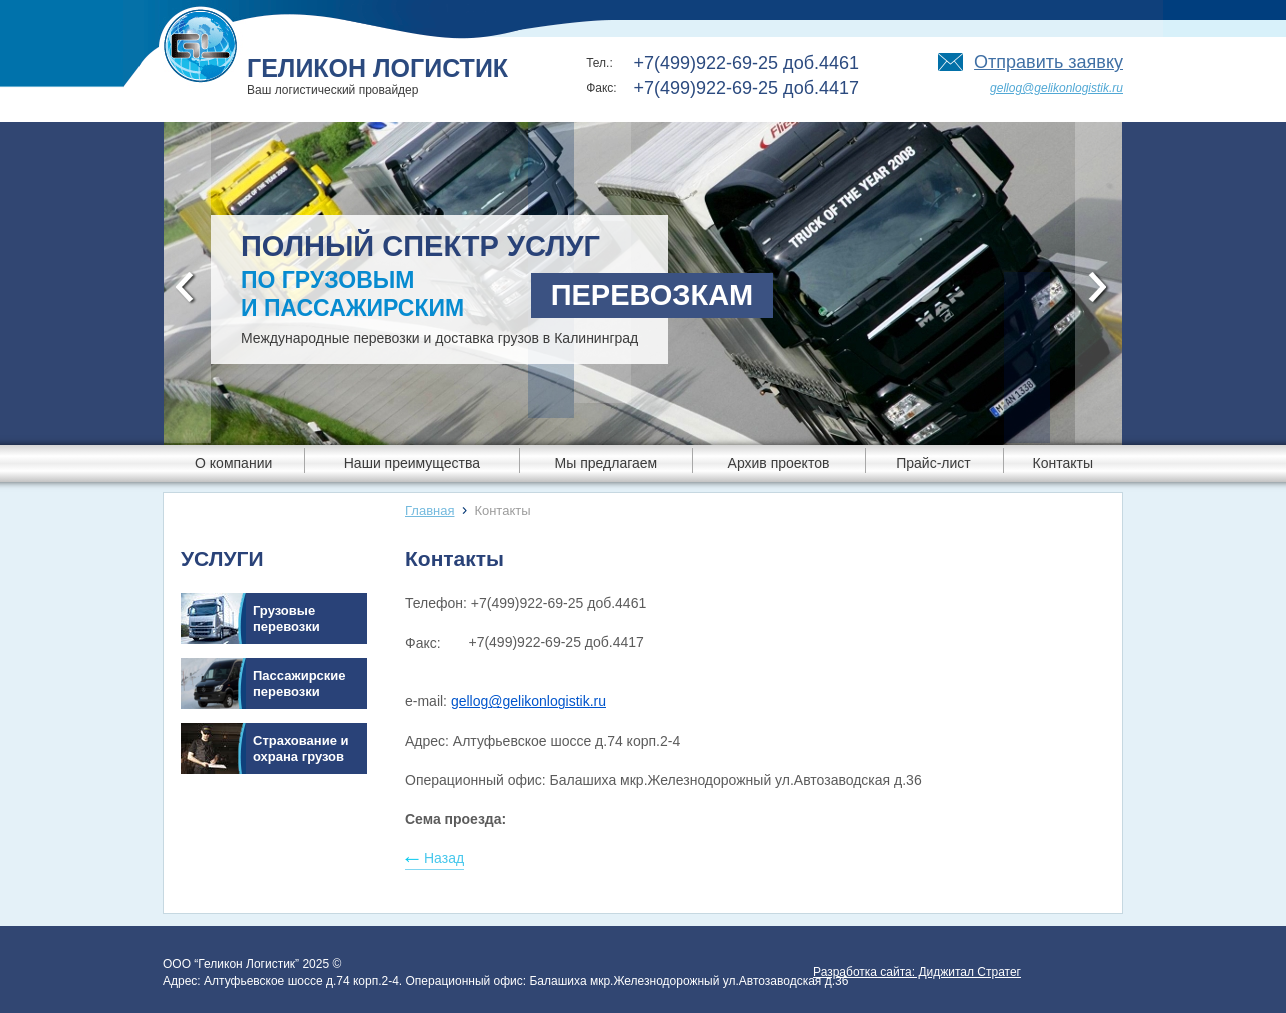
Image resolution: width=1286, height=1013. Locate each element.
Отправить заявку (1048, 62)
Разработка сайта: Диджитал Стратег (917, 972)
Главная (429, 510)
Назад (444, 858)
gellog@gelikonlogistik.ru (1056, 88)
